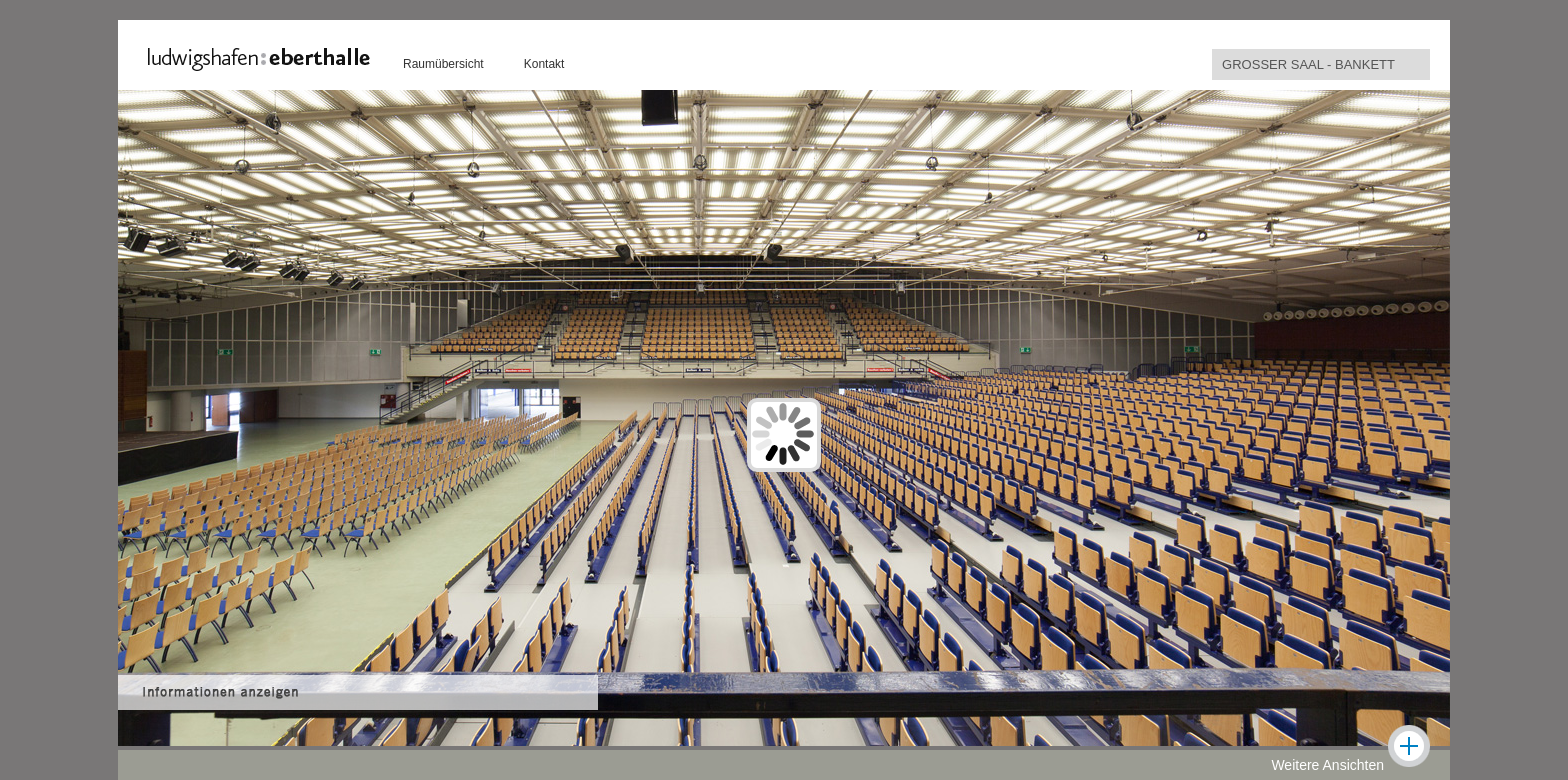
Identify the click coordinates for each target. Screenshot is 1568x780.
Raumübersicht (443, 64)
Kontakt (544, 64)
